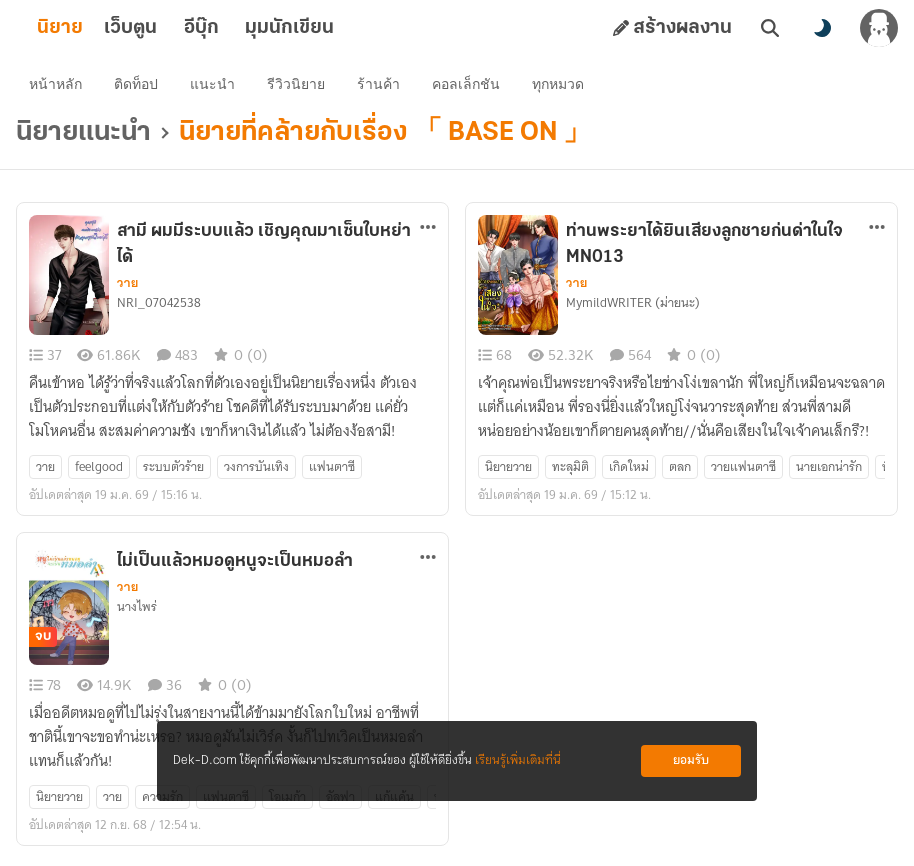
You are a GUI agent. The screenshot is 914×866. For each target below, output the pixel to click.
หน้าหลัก (58, 86)
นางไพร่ (137, 611)
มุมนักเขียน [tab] (321, 28)
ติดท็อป (139, 86)
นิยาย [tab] (92, 28)
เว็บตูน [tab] (162, 28)
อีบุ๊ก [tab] (233, 28)
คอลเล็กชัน (469, 86)
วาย (127, 287)
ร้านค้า (381, 86)
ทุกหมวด (561, 86)
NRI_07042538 (159, 307)
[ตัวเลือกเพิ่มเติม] (428, 231)
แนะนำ (215, 86)
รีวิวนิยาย (299, 86)
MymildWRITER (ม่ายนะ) (633, 307)
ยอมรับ (691, 760)
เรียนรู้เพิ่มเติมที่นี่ (518, 760)
